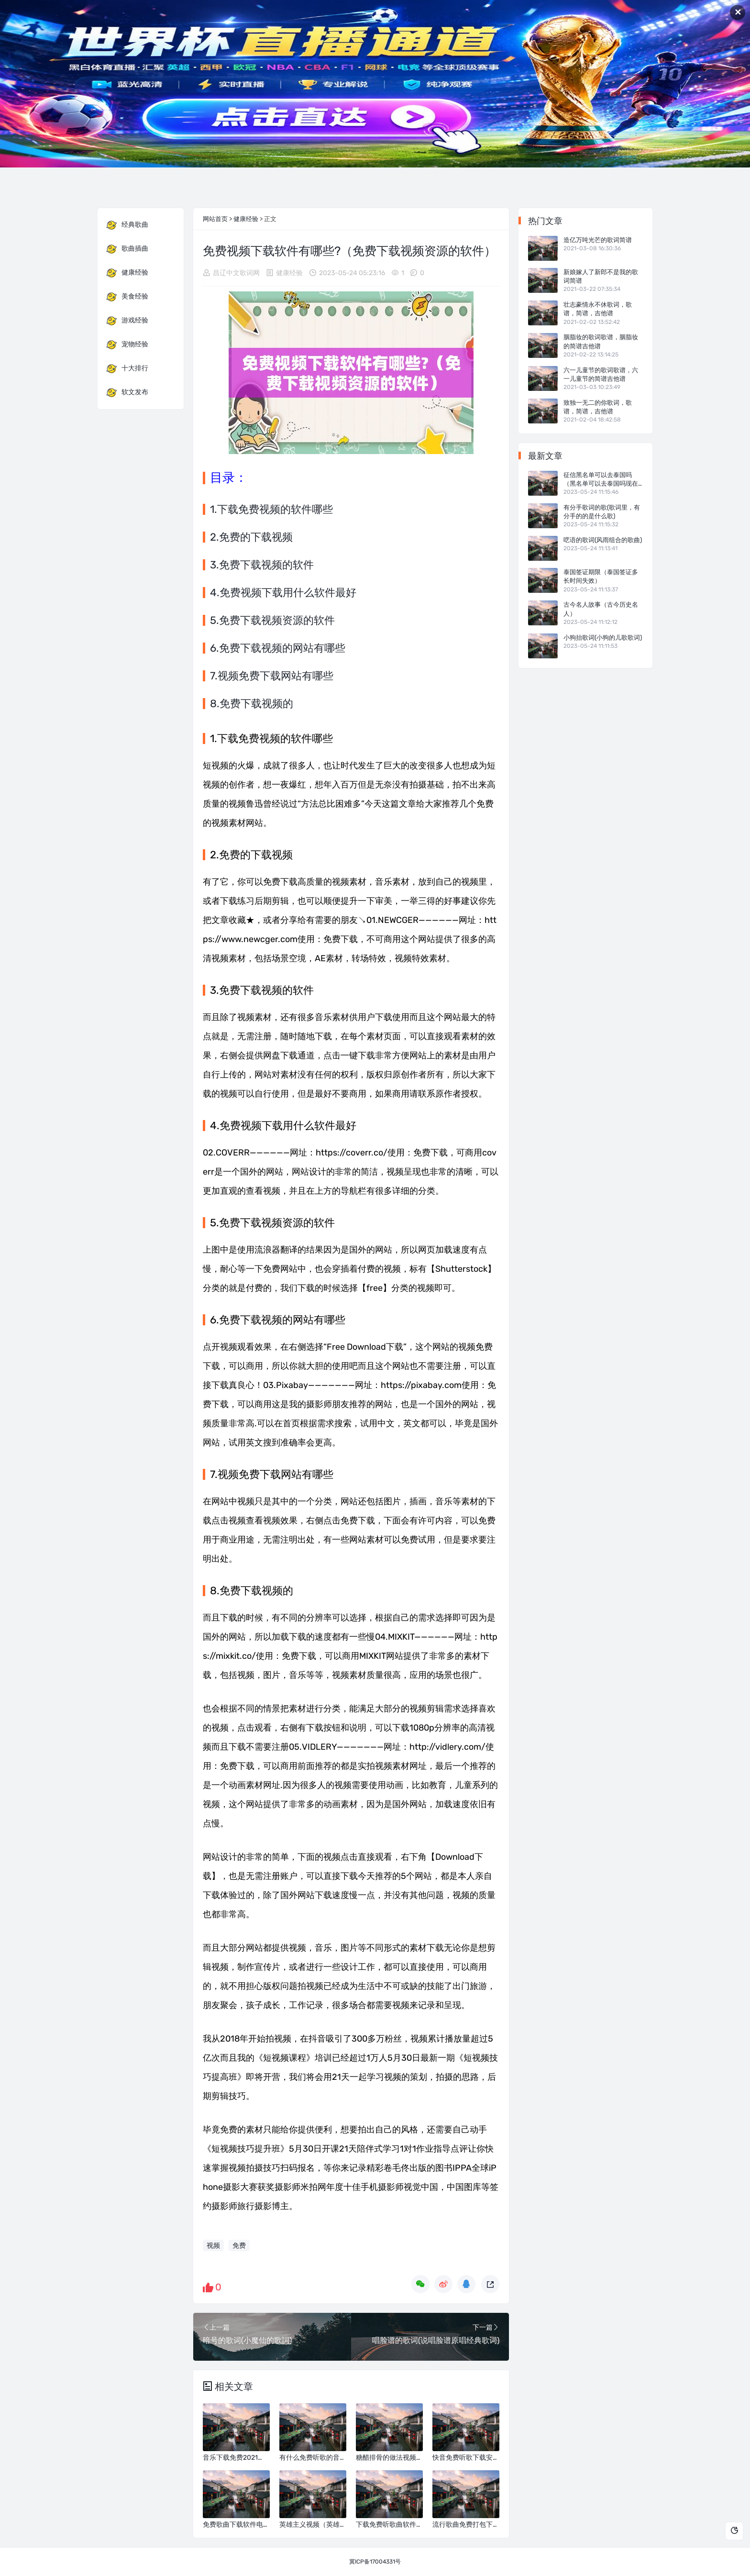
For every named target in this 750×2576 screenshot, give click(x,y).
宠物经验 (126, 344)
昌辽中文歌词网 (236, 273)
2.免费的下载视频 (251, 537)
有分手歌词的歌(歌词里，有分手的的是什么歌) (601, 512)
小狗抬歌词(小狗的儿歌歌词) (602, 637)
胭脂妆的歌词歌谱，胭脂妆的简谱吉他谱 (600, 341)
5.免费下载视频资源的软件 (272, 620)
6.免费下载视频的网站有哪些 (277, 648)
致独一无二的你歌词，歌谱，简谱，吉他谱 (597, 407)
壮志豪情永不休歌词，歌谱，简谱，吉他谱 (597, 309)
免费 (239, 2246)
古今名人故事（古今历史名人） (600, 609)
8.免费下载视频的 (251, 703)
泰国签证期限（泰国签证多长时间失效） (600, 576)
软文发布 (126, 392)
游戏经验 (126, 320)
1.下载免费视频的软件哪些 (271, 509)
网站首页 (215, 218)
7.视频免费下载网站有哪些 (271, 675)
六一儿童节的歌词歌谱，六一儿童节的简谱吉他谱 (600, 374)
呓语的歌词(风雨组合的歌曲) (602, 540)
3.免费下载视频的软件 (262, 564)
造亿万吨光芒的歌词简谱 (597, 240)
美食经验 (126, 296)
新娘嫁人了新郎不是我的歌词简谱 (600, 276)
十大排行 (126, 368)
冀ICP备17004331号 (375, 2561)
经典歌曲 (126, 225)
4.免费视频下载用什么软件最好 (283, 592)
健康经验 (245, 218)
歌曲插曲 (126, 249)
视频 (213, 2246)
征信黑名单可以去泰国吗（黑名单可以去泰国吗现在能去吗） (600, 479)
